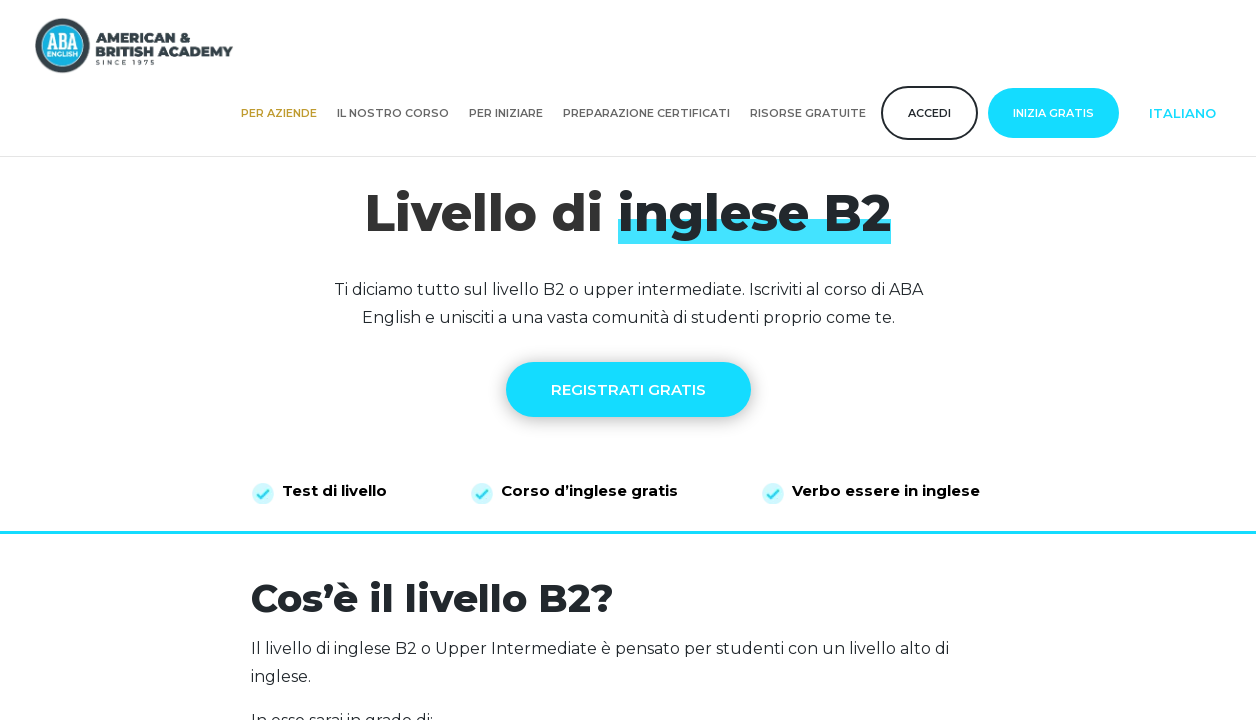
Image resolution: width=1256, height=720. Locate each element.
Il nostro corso (393, 113)
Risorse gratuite (808, 113)
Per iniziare (506, 113)
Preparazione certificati (646, 113)
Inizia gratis (1053, 113)
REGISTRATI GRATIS (628, 389)
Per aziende (279, 113)
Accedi (929, 113)
